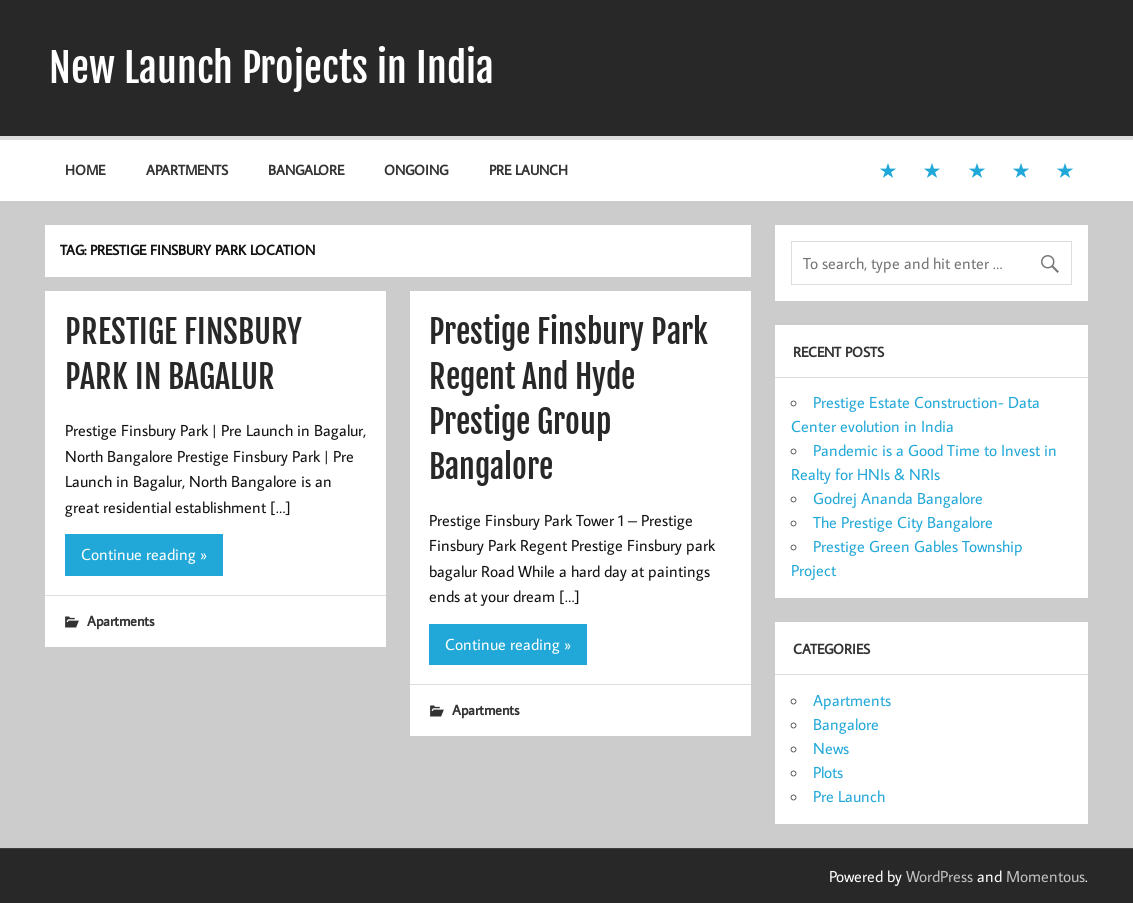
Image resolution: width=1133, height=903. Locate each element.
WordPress (939, 876)
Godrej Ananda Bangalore (898, 498)
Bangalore (306, 169)
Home (85, 169)
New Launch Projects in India (271, 68)
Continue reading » (144, 554)
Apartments (187, 169)
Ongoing (416, 169)
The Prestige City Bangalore (903, 522)
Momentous (1045, 876)
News (831, 748)
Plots (828, 772)
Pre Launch (528, 169)
